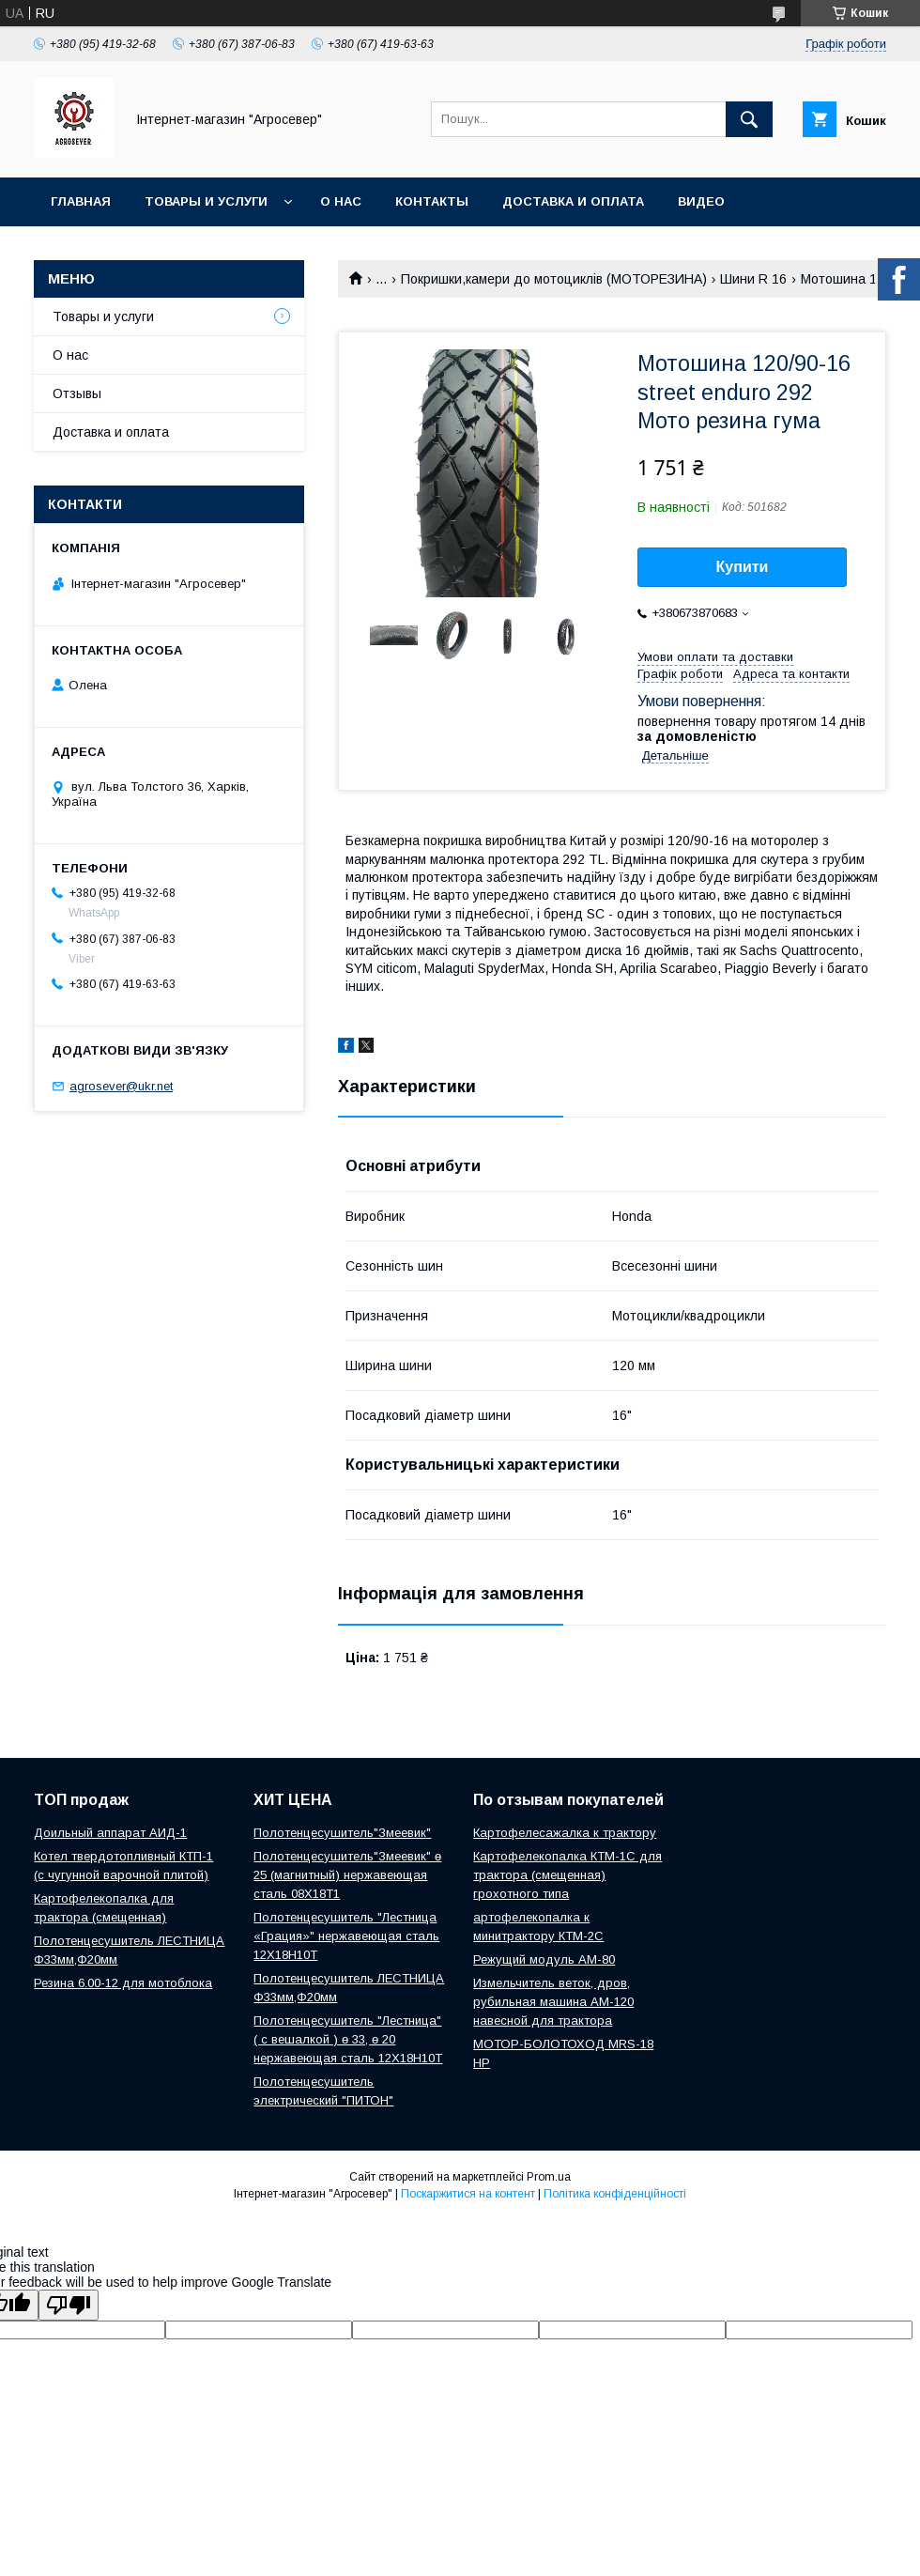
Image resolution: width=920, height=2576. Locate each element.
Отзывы (77, 393)
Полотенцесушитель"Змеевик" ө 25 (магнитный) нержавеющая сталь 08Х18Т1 (347, 1875)
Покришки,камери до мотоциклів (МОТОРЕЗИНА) (554, 278)
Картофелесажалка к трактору (564, 1833)
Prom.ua (549, 2176)
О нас (340, 201)
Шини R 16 (753, 278)
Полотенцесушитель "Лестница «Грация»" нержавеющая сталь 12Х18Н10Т (346, 1936)
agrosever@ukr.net (121, 1086)
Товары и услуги (206, 201)
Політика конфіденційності (615, 2193)
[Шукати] (749, 119)
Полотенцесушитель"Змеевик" (342, 1833)
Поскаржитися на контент (468, 2193)
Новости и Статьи (119, 250)
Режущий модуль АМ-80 (544, 1959)
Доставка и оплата (573, 201)
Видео (701, 201)
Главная (81, 201)
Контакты (431, 201)
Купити (742, 567)
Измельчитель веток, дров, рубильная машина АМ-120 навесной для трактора (553, 2002)
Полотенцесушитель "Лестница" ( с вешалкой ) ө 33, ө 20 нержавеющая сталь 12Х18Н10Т (347, 2039)
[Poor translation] (68, 2305)
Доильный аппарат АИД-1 (110, 1833)
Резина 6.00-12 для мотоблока (123, 1983)
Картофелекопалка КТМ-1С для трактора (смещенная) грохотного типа (567, 1875)
